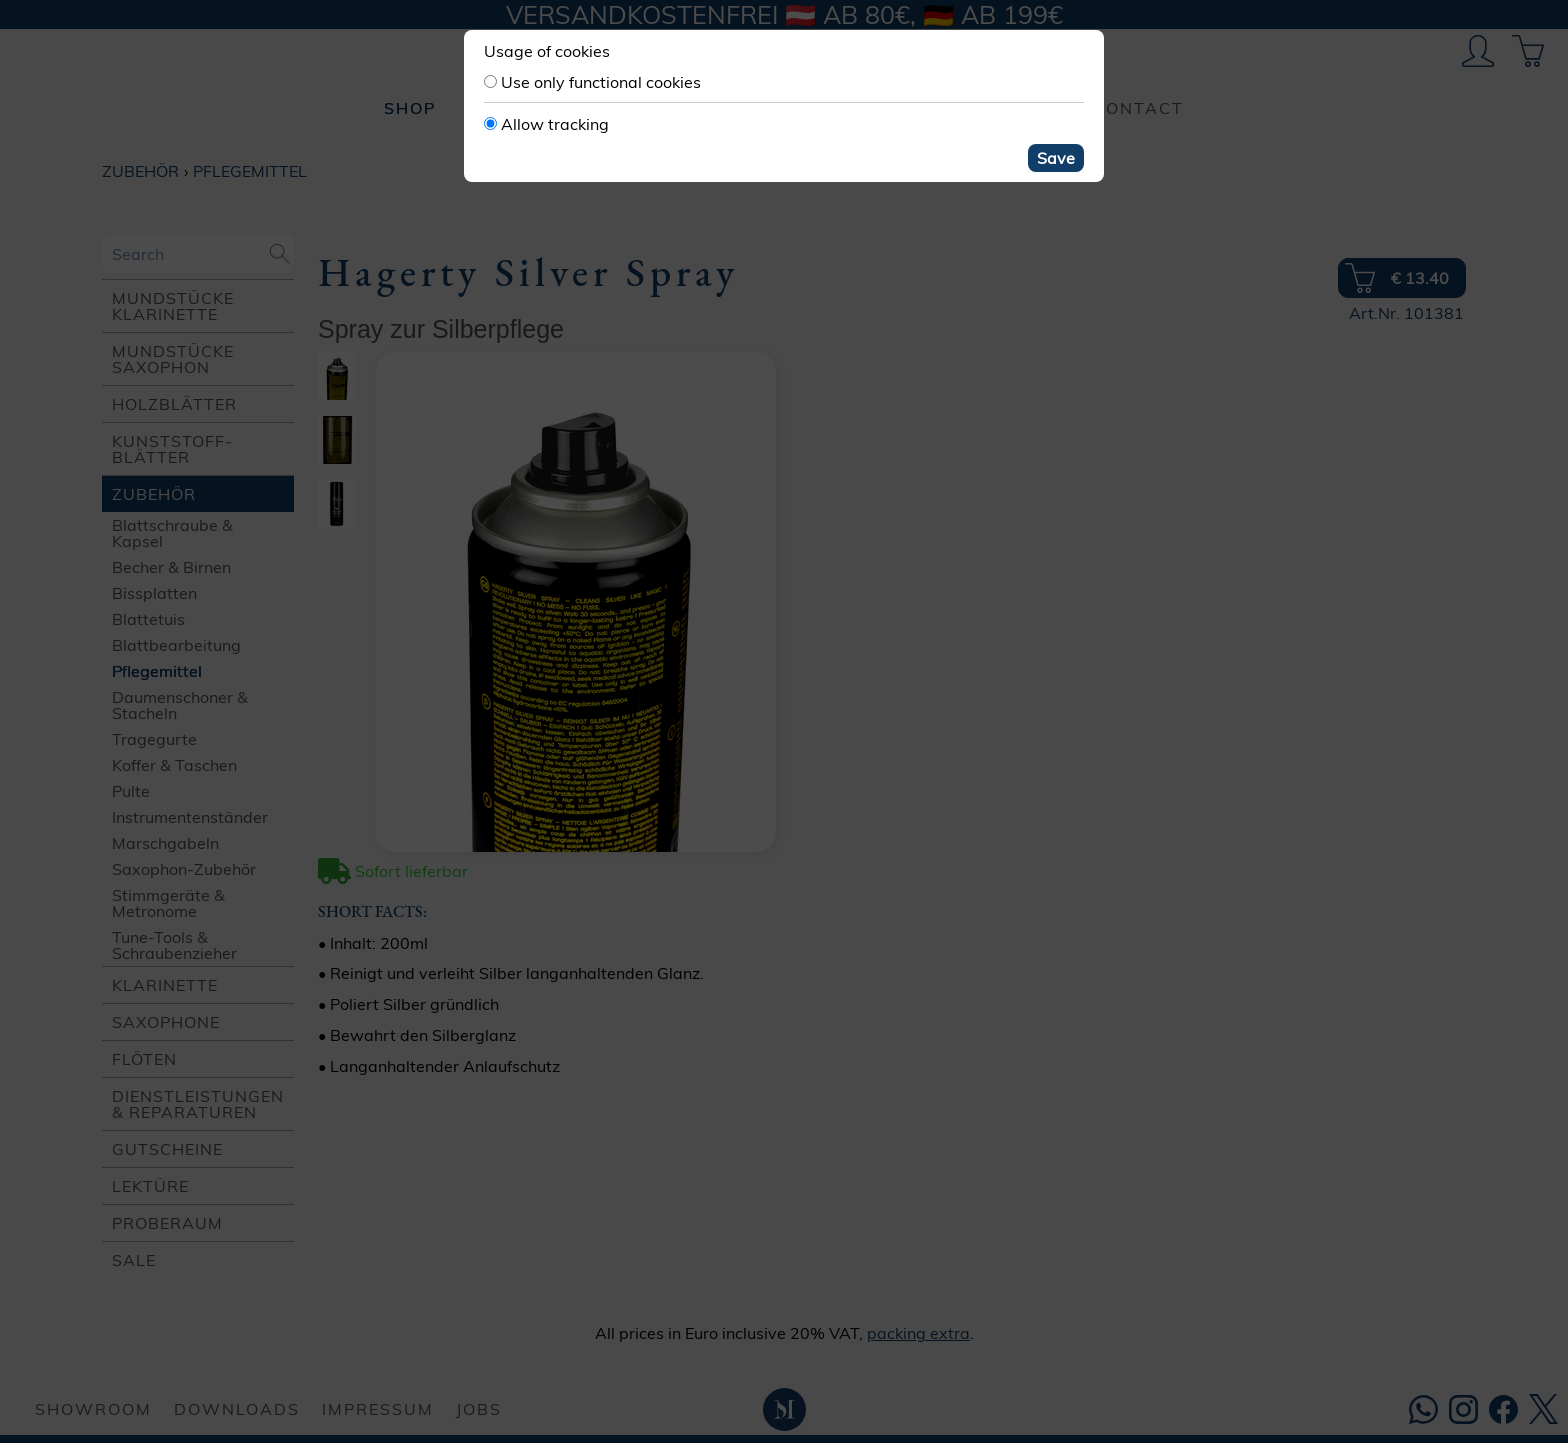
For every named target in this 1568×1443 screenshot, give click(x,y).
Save (1056, 158)
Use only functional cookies (601, 82)
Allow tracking (555, 124)
